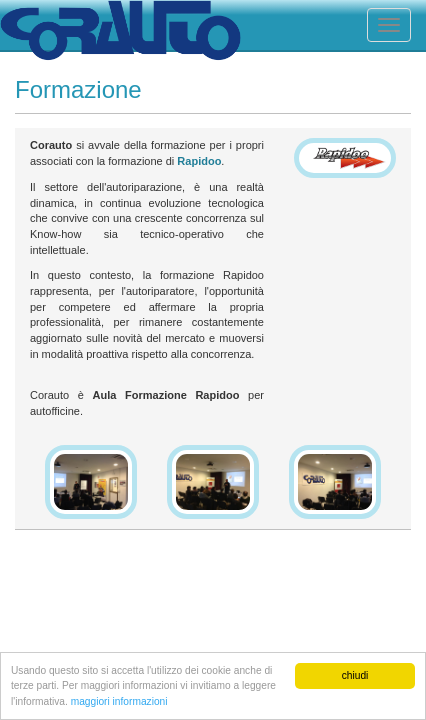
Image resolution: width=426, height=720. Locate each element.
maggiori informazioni (119, 701)
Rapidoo (199, 161)
